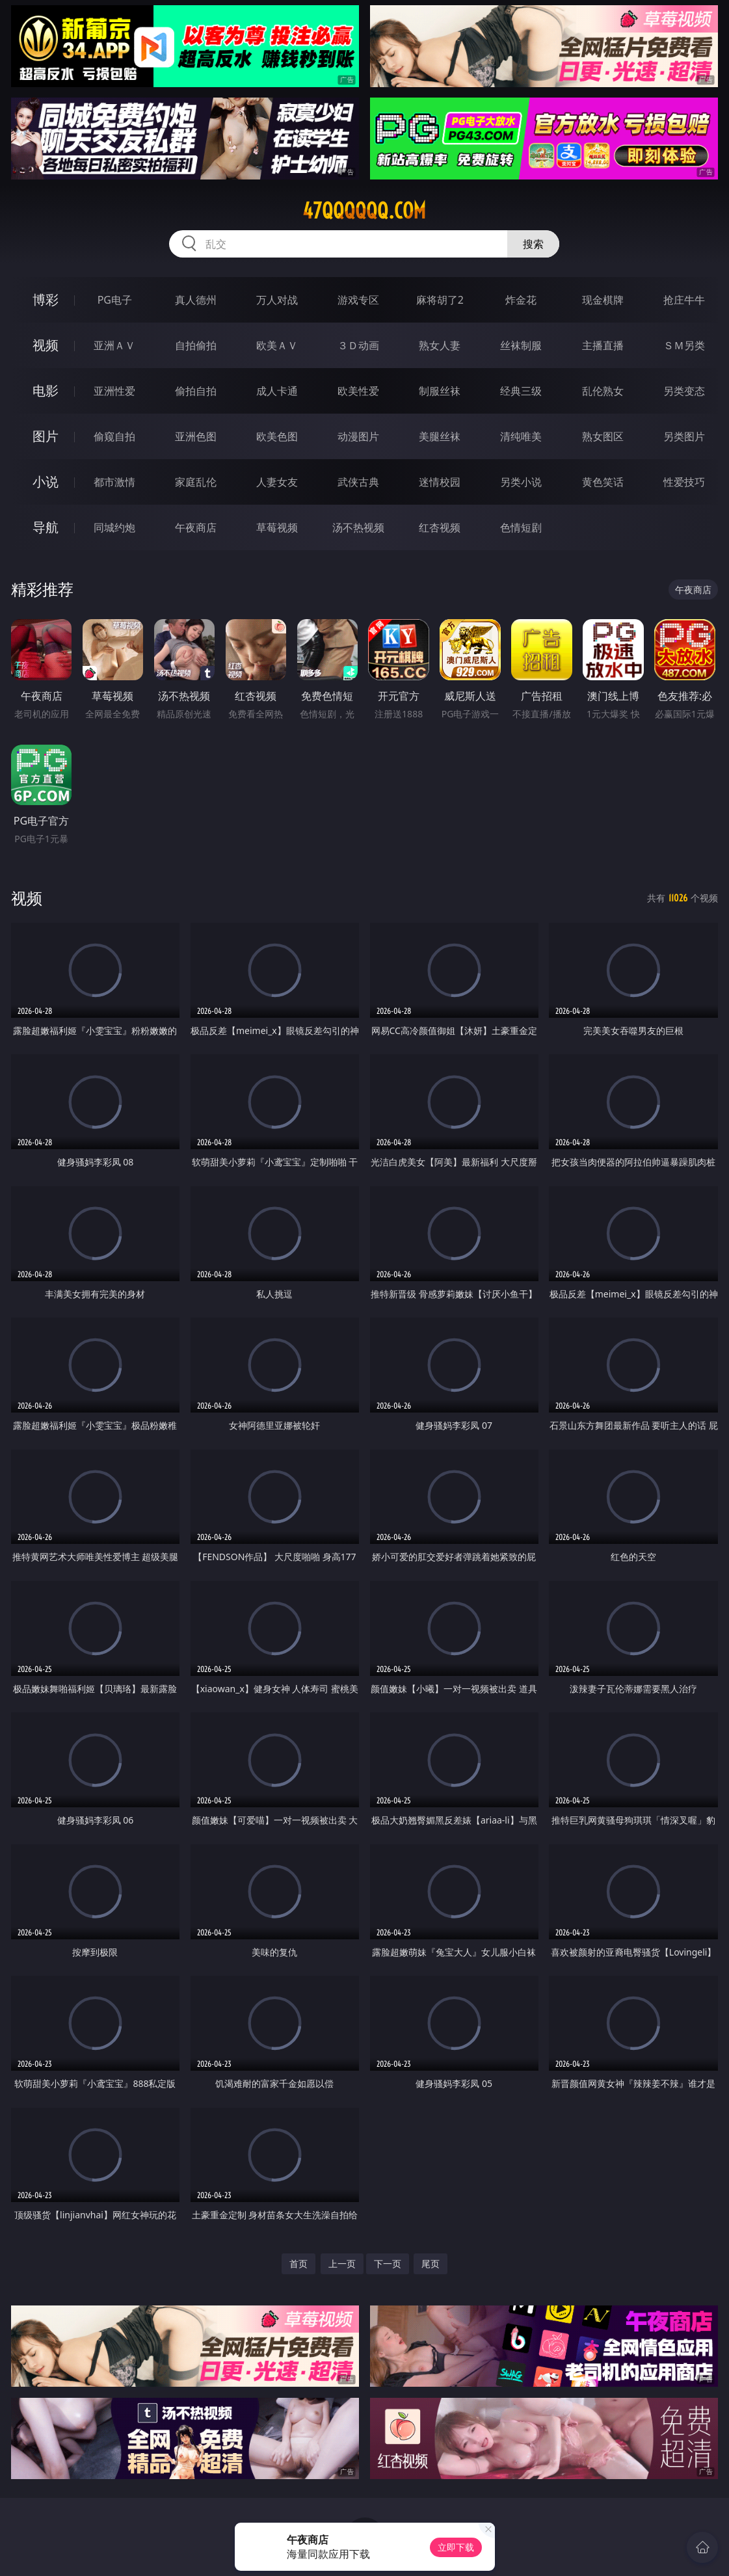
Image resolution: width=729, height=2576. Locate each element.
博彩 (46, 299)
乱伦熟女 (603, 391)
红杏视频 (439, 527)
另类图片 (684, 436)
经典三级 (521, 391)
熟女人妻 (439, 345)
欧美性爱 (358, 391)
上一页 (342, 2263)
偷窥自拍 (114, 436)
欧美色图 (277, 436)
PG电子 (115, 300)
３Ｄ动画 (358, 345)
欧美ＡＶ (277, 345)
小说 (46, 481)
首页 (298, 2263)
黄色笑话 (603, 482)
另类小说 (521, 482)
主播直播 (603, 345)
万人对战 (277, 300)
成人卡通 (277, 391)
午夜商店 (196, 527)
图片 (46, 436)
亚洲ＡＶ (114, 345)
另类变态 (684, 391)
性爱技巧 (684, 482)
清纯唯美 (521, 436)
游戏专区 (358, 300)
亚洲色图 (196, 436)
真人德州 (196, 300)
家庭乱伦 (196, 482)
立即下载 (456, 2547)
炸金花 (521, 300)
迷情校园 (439, 482)
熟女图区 (603, 436)
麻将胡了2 (440, 300)
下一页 (387, 2263)
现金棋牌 (603, 300)
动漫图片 (358, 436)
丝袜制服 (521, 345)
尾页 (430, 2263)
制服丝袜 (439, 391)
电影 (46, 390)
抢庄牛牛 (684, 300)
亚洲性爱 (114, 391)
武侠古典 (358, 482)
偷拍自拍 (196, 391)
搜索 (533, 244)
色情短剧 (521, 527)
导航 (46, 527)
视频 (46, 345)
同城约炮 (114, 527)
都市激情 (114, 482)
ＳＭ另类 (684, 345)
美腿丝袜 (439, 436)
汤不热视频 (358, 527)
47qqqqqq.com (364, 211)
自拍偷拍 (196, 345)
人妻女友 (277, 482)
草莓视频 (277, 527)
